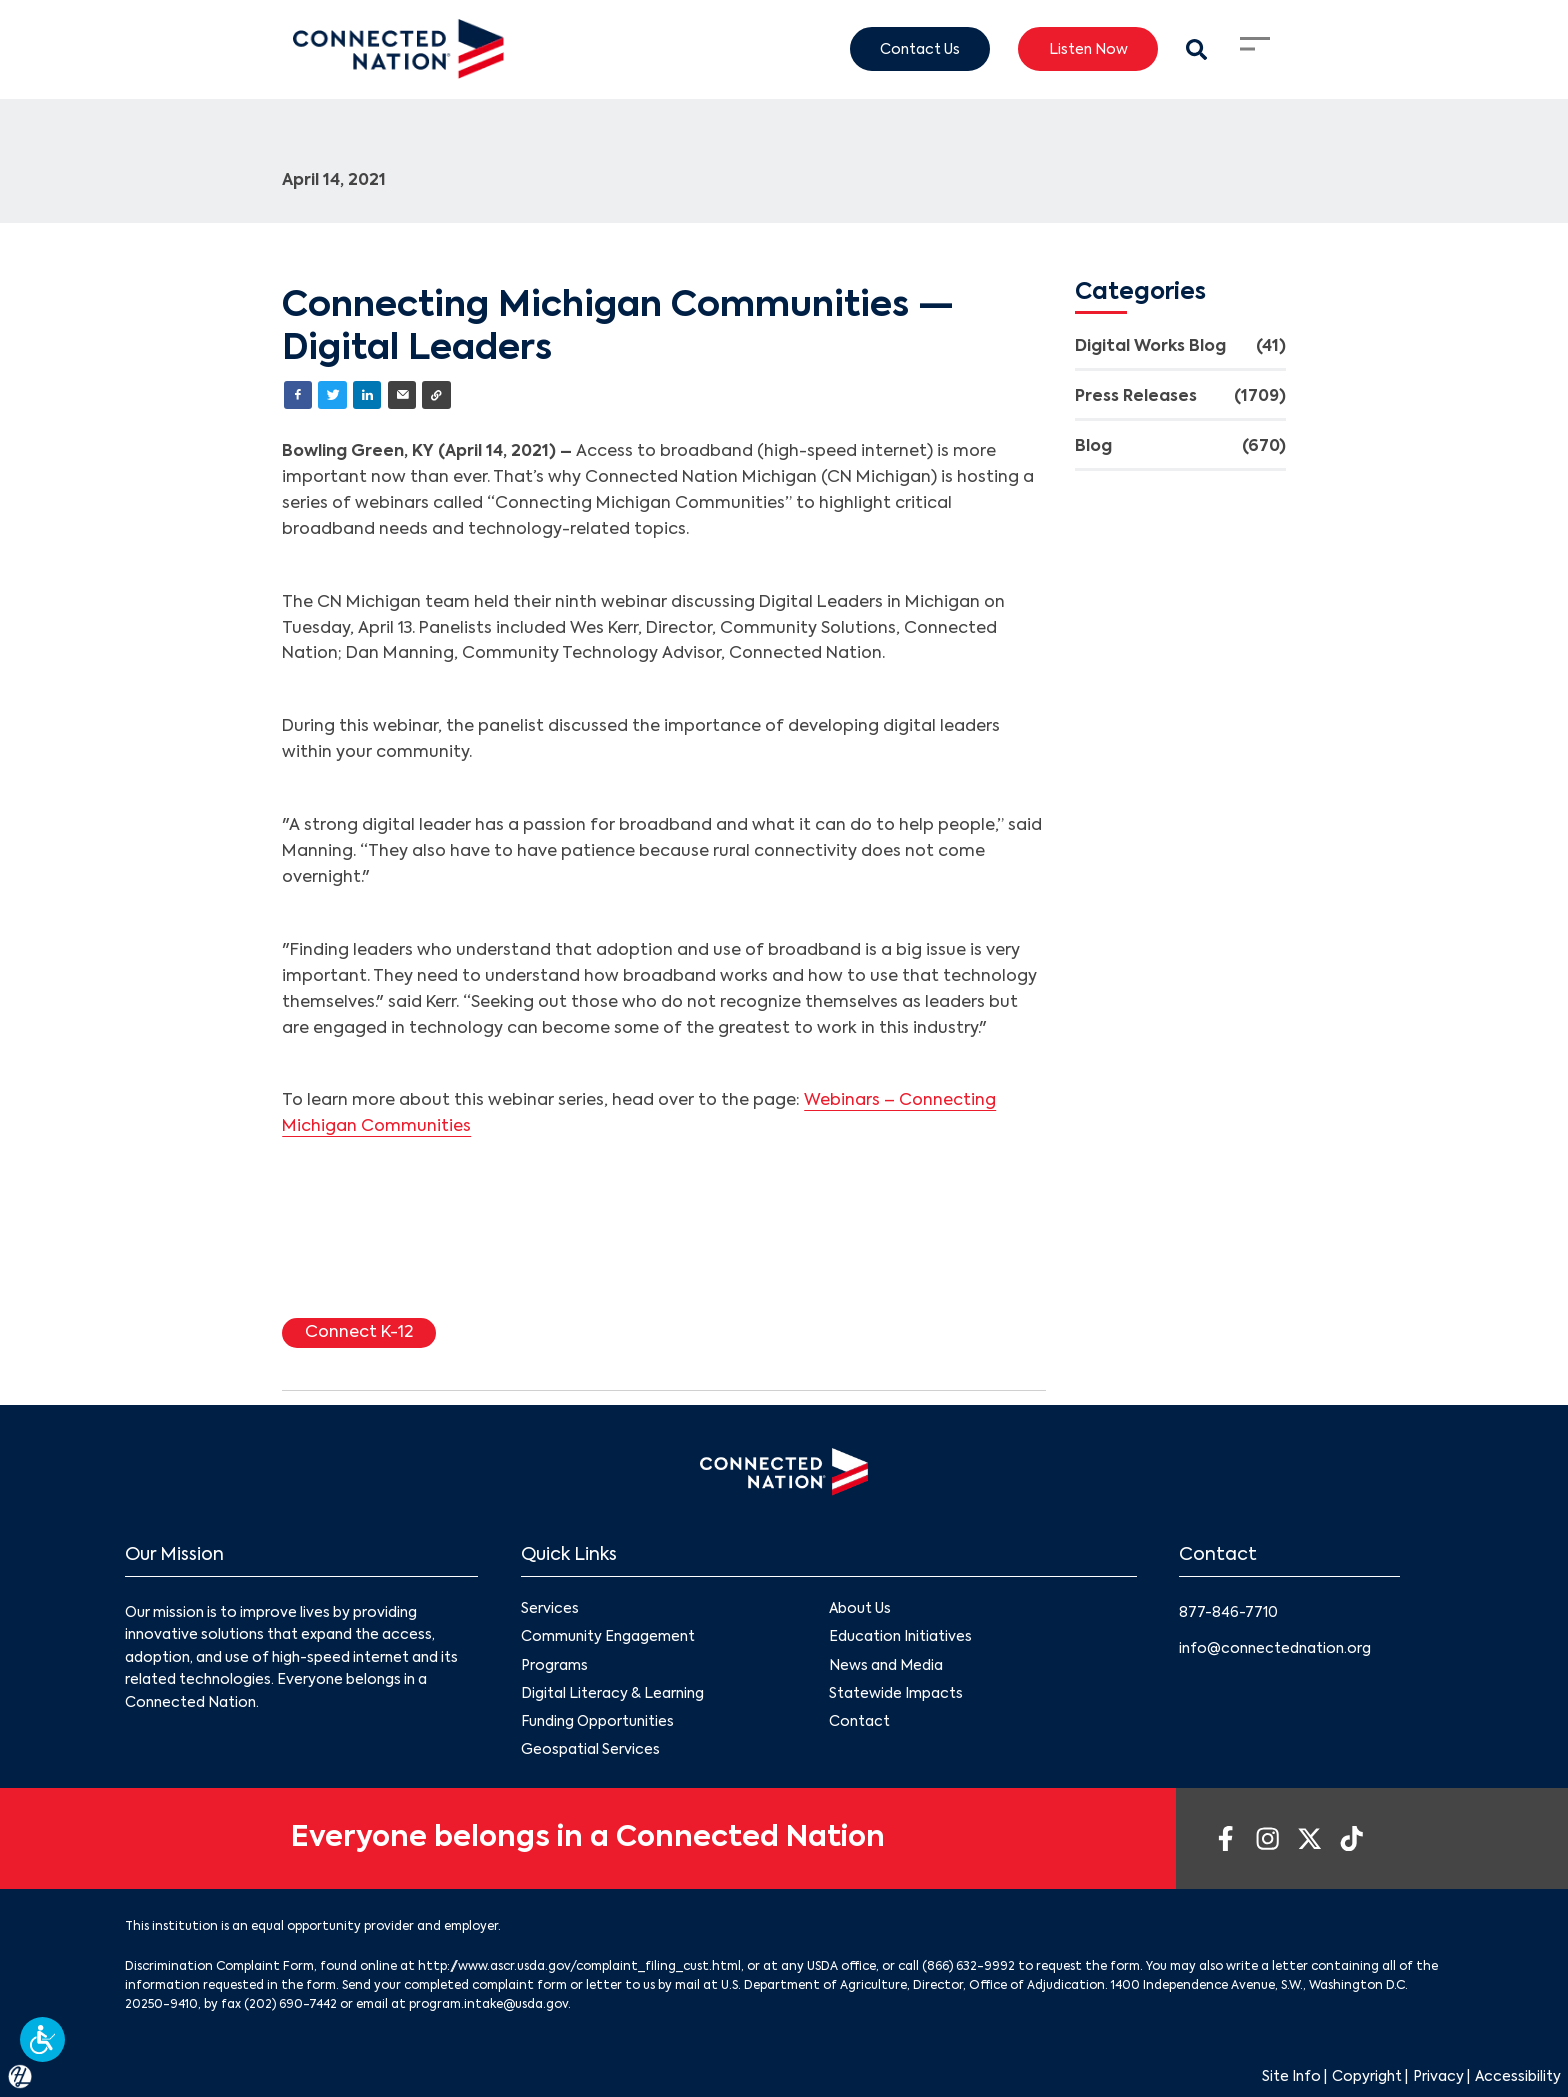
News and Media (886, 1666)
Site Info (1291, 2077)
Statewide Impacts (896, 1694)
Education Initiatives (900, 1638)
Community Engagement (608, 1638)
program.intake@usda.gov (488, 2005)
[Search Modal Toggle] (1196, 49)
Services (550, 1610)
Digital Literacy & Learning (612, 1694)
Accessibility (1518, 2077)
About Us (860, 1610)
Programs (554, 1666)
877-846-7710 (1228, 1613)
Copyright (1367, 2077)
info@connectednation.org (1275, 1649)
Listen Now (1088, 49)
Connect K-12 (359, 1333)
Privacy (1438, 2077)
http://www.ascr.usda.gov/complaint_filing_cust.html (579, 1967)
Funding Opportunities (597, 1722)
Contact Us (920, 49)
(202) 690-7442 (290, 2005)
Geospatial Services (590, 1750)
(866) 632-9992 (968, 1967)
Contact (859, 1722)
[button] (42, 2039)
